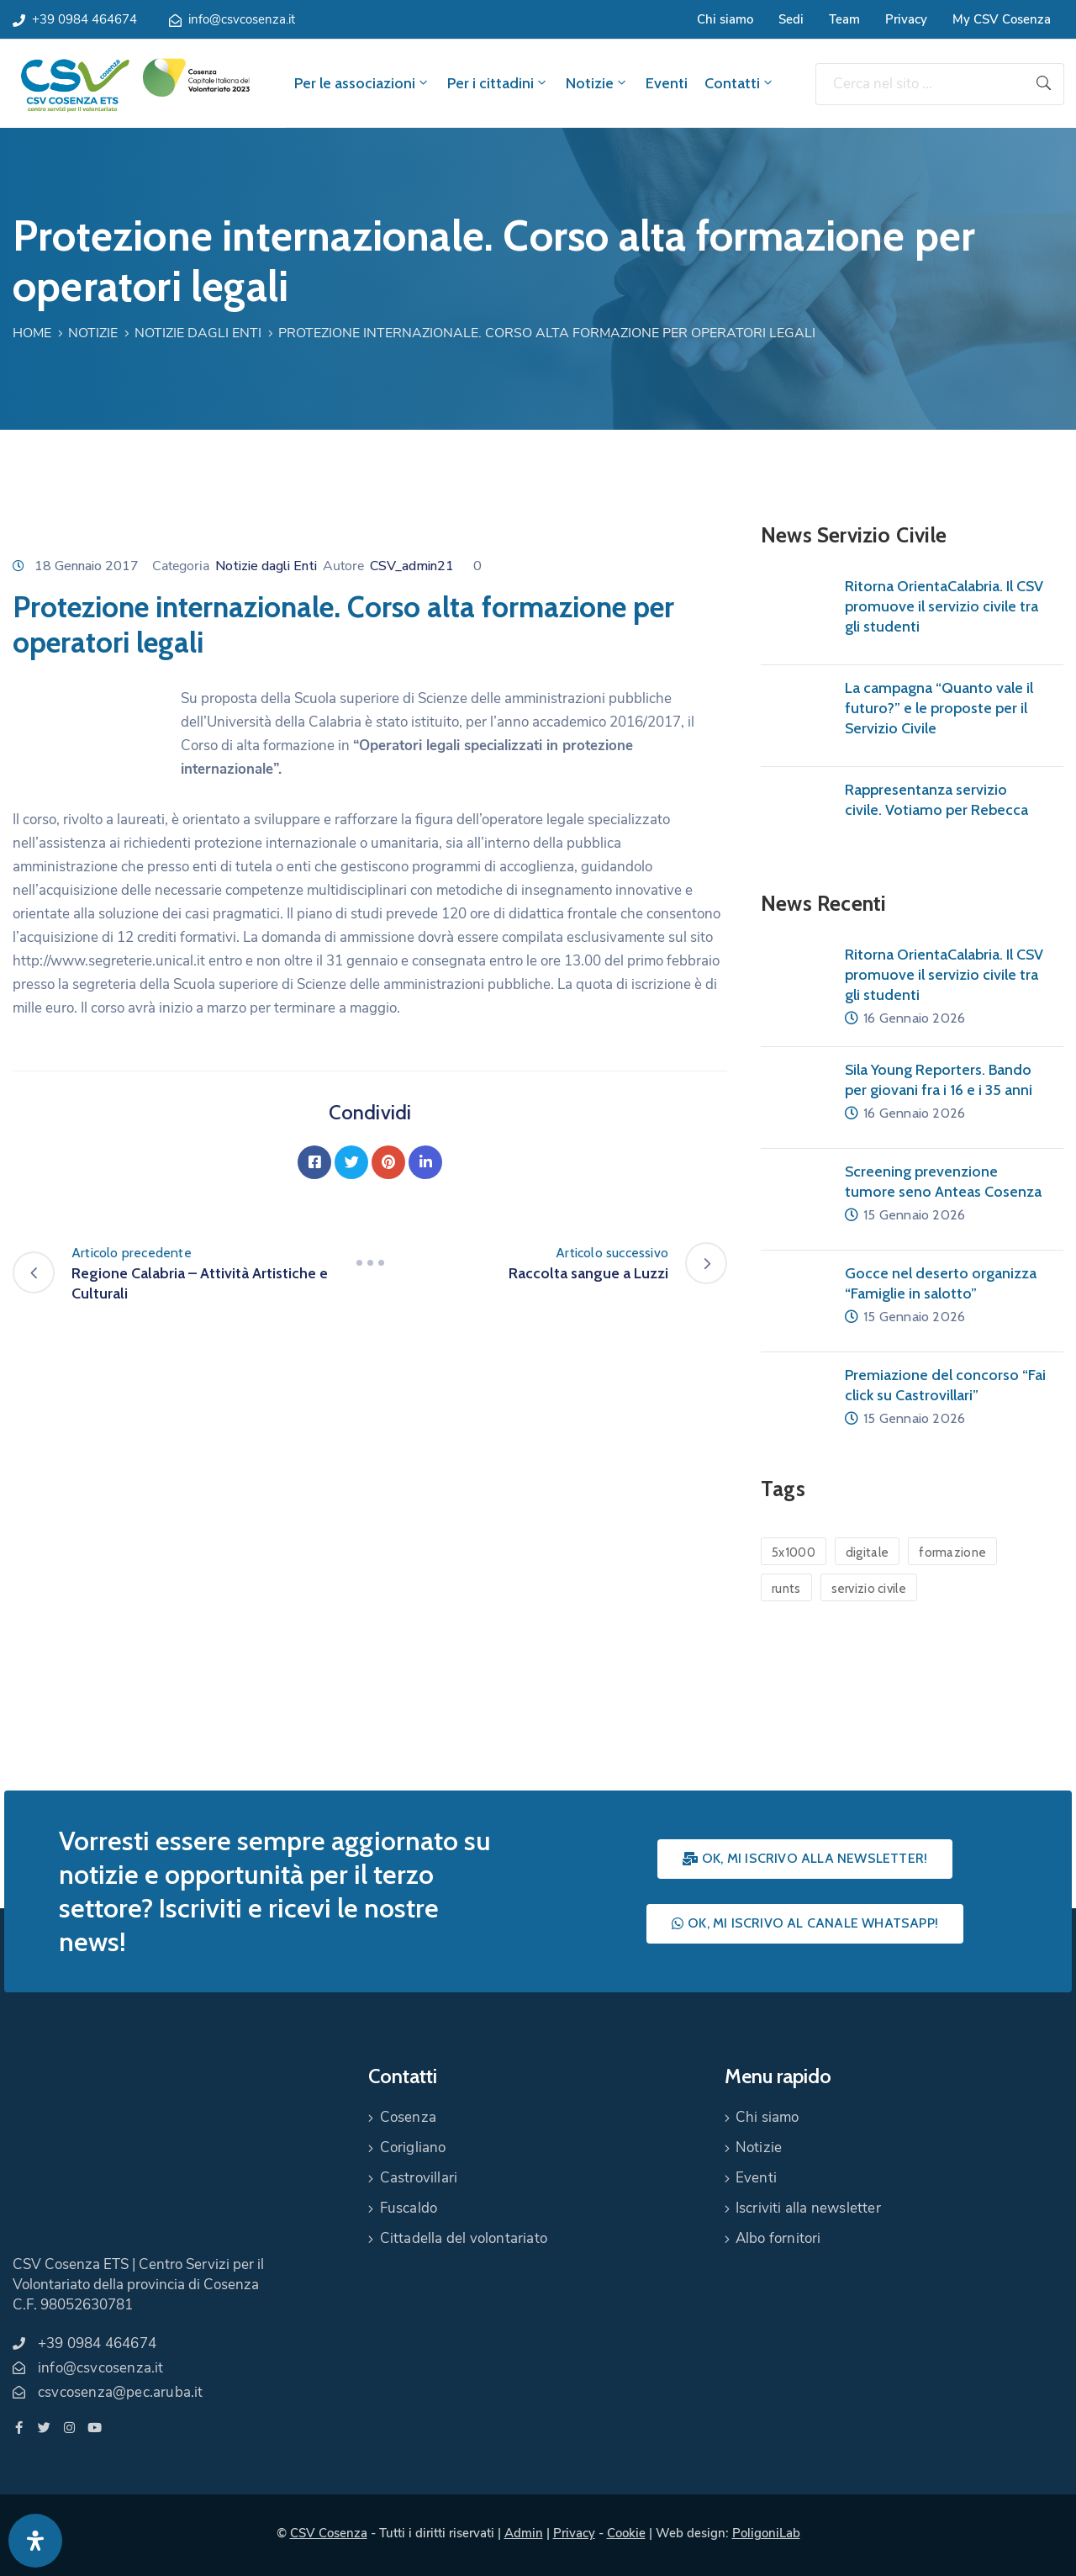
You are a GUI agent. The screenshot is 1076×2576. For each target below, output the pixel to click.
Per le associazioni (362, 83)
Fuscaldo (409, 2208)
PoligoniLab (766, 2533)
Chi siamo (725, 19)
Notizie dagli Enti (197, 333)
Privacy (906, 19)
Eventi (667, 83)
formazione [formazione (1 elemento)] (952, 1552)
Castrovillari (419, 2177)
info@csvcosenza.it (241, 19)
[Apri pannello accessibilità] (35, 2541)
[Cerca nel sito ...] (919, 84)
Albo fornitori (778, 2238)
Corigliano (413, 2147)
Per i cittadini (498, 83)
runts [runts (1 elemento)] (786, 1588)
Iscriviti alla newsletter (808, 2208)
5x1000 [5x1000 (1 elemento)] (793, 1552)
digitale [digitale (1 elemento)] (867, 1552)
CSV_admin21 (412, 566)
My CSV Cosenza (1001, 19)
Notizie (597, 83)
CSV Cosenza (328, 2533)
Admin (523, 2533)
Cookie (626, 2533)
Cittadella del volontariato (463, 2238)
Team (844, 19)
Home (32, 333)
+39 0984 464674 (84, 19)
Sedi (791, 19)
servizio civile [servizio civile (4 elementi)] (869, 1588)
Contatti (739, 83)
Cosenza (408, 2117)
